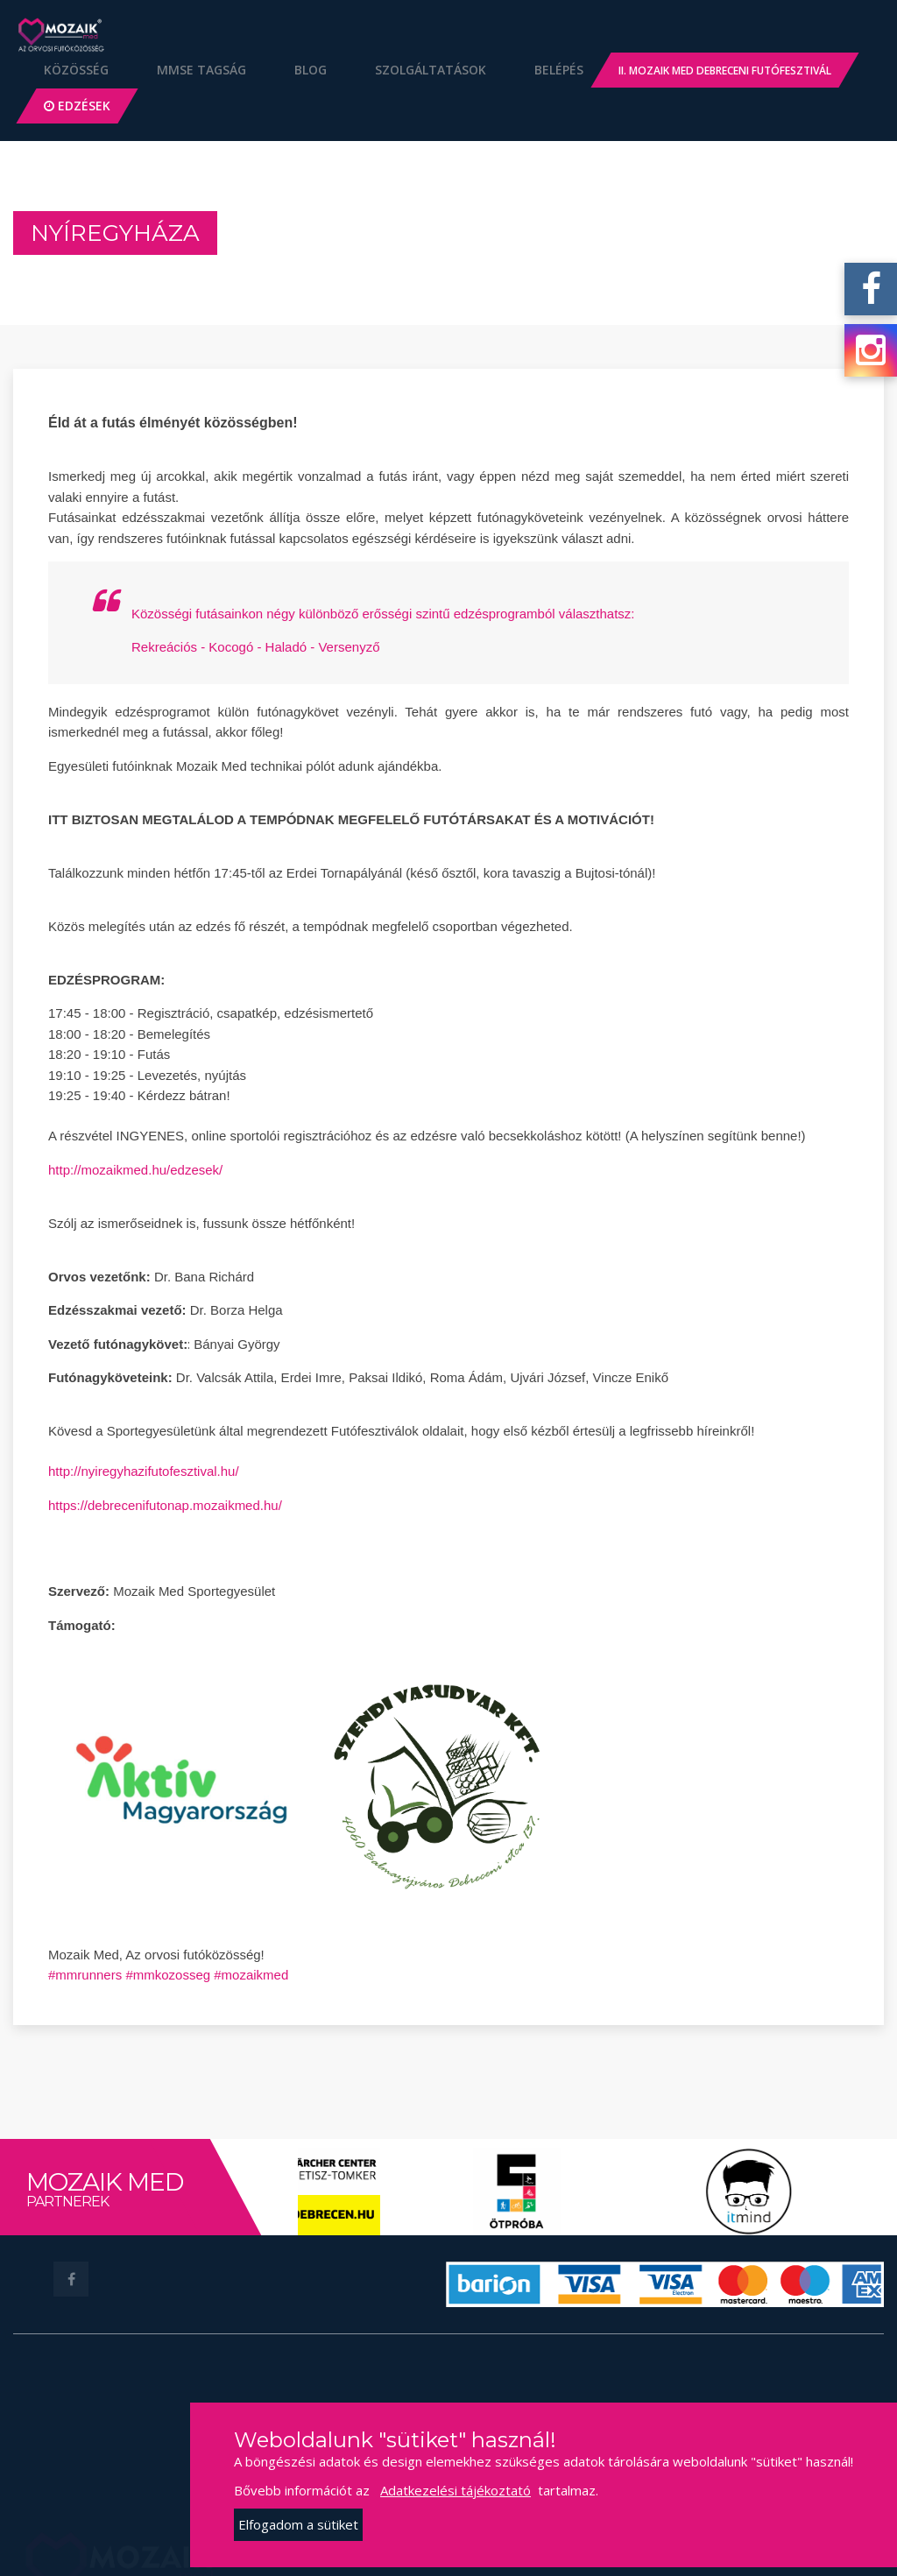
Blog (310, 69)
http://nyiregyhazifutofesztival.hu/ (143, 1471)
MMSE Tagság (201, 69)
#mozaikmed (251, 1974)
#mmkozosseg (167, 1974)
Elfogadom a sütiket (298, 2524)
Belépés (558, 69)
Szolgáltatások (430, 69)
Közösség (76, 69)
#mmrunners (85, 1974)
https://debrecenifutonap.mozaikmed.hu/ (165, 1505)
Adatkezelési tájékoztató (455, 2490)
